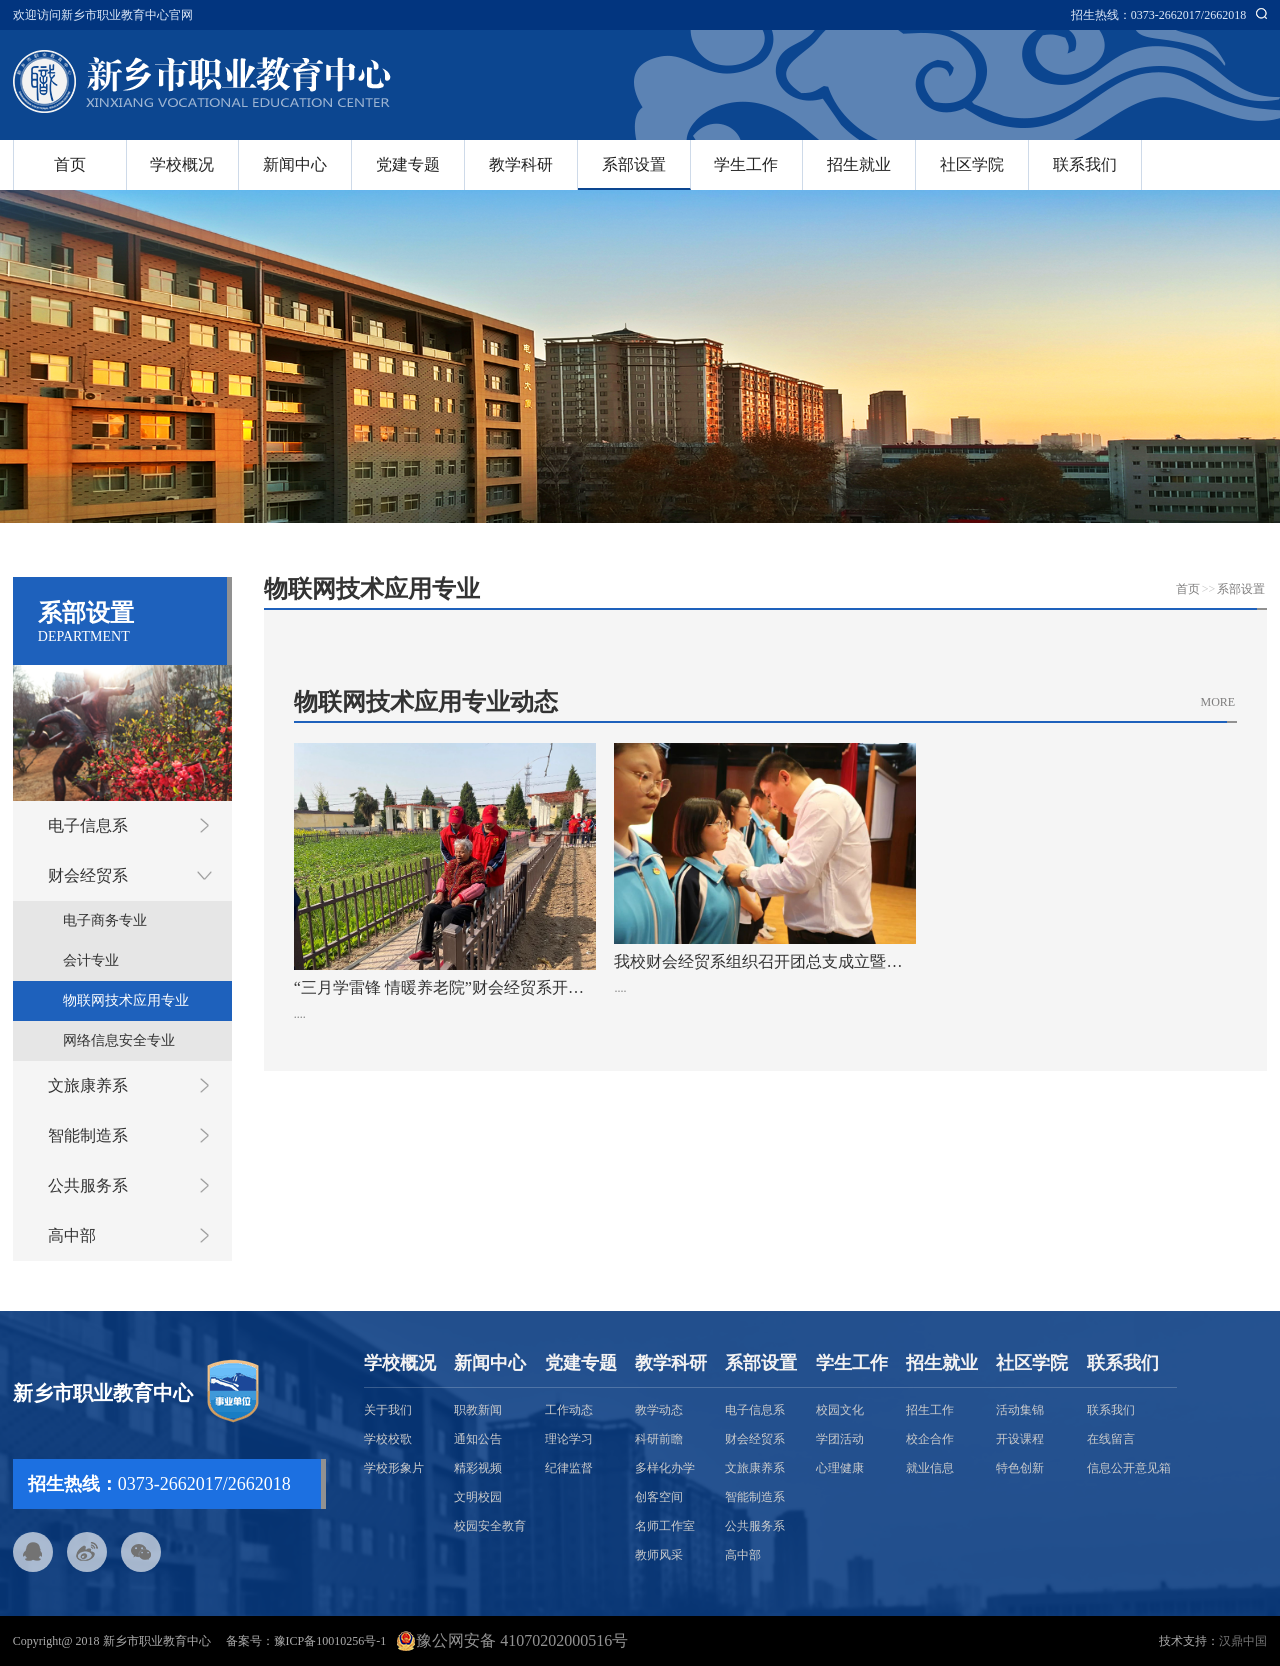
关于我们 (388, 1410)
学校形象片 (394, 1468)
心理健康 (840, 1468)
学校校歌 (388, 1439)
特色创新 (1020, 1468)
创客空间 (659, 1497)
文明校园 (478, 1497)
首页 (70, 164)
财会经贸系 (88, 875)
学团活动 (840, 1439)
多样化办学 (665, 1468)
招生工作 (930, 1410)
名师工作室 (665, 1526)
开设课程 (1020, 1439)
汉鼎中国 (1243, 1641)
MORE (1218, 702)
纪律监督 (569, 1468)
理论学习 (569, 1439)
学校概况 (182, 164)
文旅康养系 (88, 1085)
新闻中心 (295, 164)
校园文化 (840, 1410)
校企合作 (930, 1439)
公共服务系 (88, 1185)
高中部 (72, 1235)
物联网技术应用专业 (126, 1000)
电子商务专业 (105, 920)
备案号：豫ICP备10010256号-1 (306, 1641)
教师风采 (659, 1555)
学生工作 (746, 164)
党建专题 (408, 164)
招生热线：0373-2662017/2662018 (1158, 15)
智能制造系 (88, 1135)
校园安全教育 (490, 1526)
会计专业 (91, 960)
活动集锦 (1020, 1410)
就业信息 (930, 1468)
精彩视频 (478, 1468)
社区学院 (972, 164)
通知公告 (478, 1439)
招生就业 (859, 164)
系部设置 (634, 164)
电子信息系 (88, 825)
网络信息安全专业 (119, 1040)
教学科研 (521, 164)
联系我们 (1085, 164)
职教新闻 (478, 1410)
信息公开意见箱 (1129, 1468)
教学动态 (659, 1410)
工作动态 (569, 1410)
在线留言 (1111, 1439)
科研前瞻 (659, 1439)
